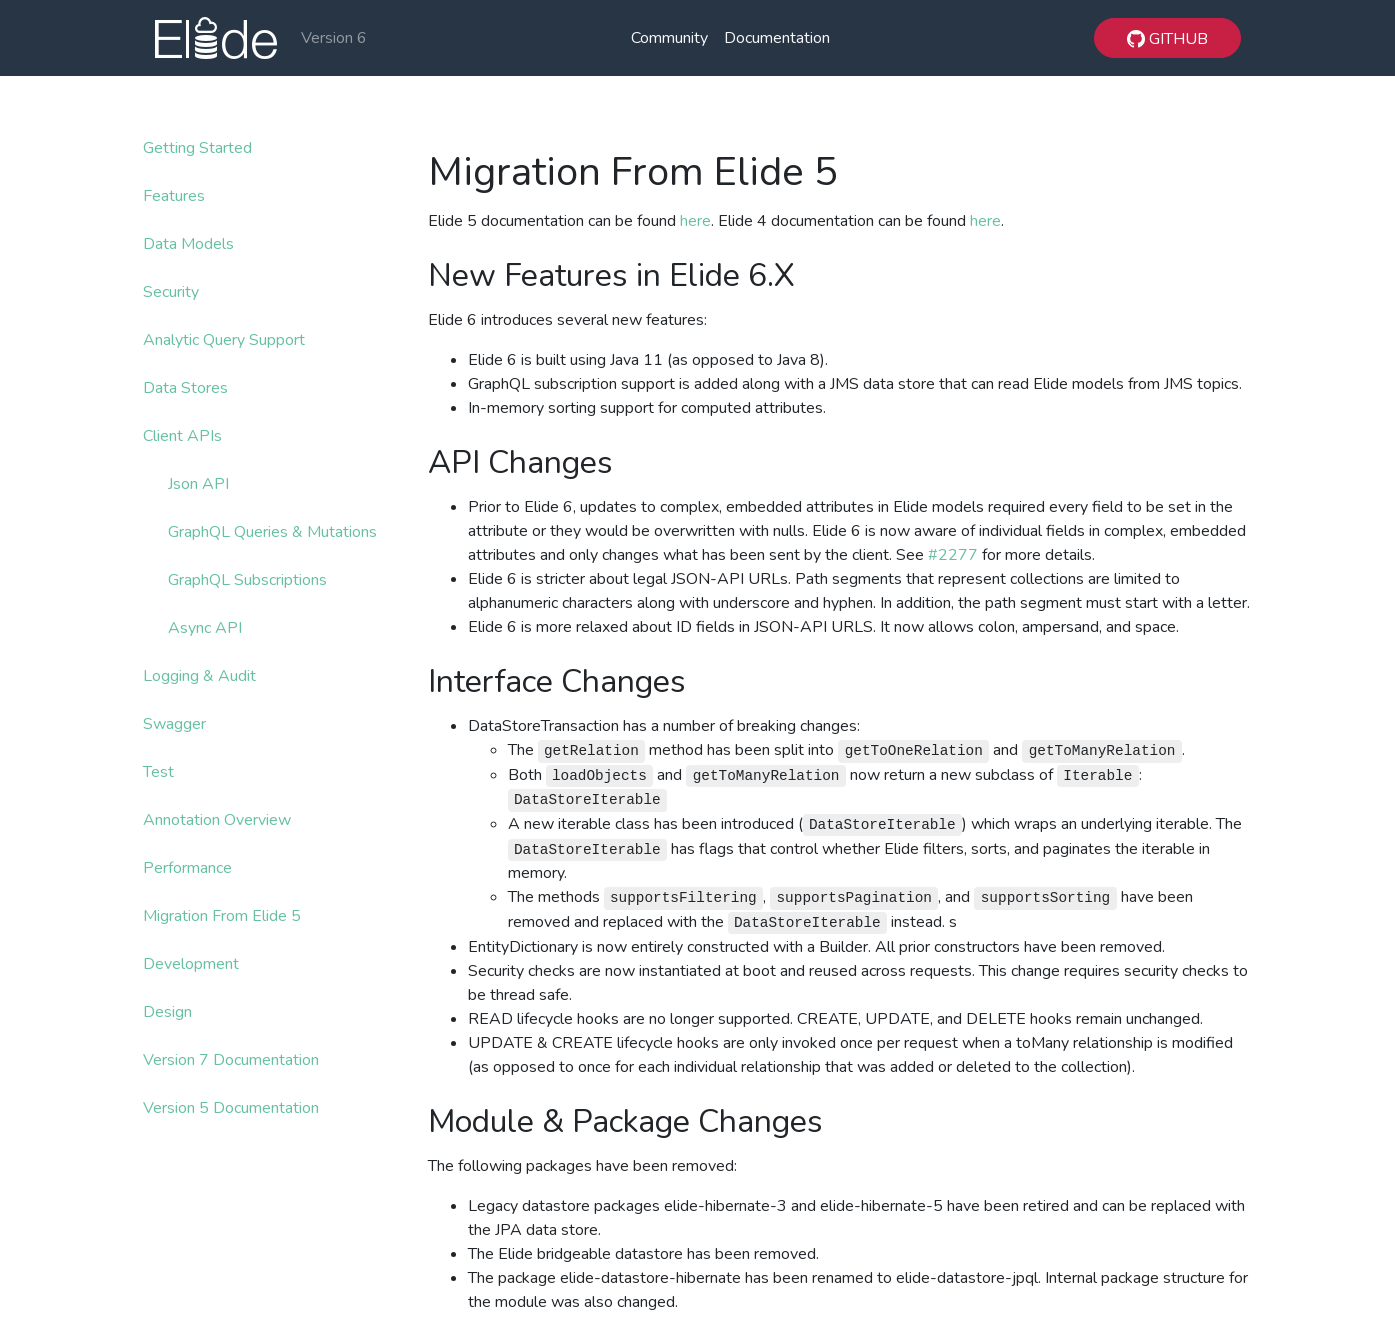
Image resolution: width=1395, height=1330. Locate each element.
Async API (205, 628)
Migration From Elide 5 (222, 916)
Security (171, 292)
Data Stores (185, 388)
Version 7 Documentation (231, 1060)
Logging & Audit (199, 676)
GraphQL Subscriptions (247, 580)
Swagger (174, 724)
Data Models (188, 244)
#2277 (953, 555)
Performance (187, 868)
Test (158, 772)
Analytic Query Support (224, 340)
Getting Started (197, 148)
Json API (198, 484)
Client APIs (182, 436)
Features (174, 196)
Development (191, 964)
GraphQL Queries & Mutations (272, 532)
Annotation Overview (217, 820)
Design (167, 1012)
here (695, 221)
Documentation (777, 38)
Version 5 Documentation (231, 1108)
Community (669, 38)
